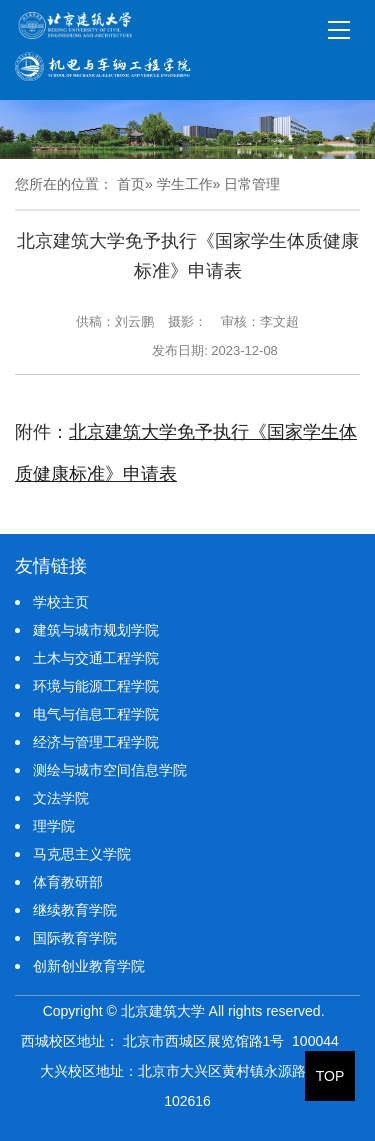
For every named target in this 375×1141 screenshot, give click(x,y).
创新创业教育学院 (89, 966)
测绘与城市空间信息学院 (110, 770)
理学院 (54, 826)
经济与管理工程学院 (96, 742)
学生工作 (185, 184)
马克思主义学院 (82, 854)
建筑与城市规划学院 (96, 630)
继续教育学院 (75, 910)
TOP (330, 1076)
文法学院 (61, 798)
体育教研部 (68, 882)
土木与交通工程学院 (96, 658)
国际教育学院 (75, 938)
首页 (131, 184)
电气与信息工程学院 (96, 714)
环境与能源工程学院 (96, 686)
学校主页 (61, 602)
